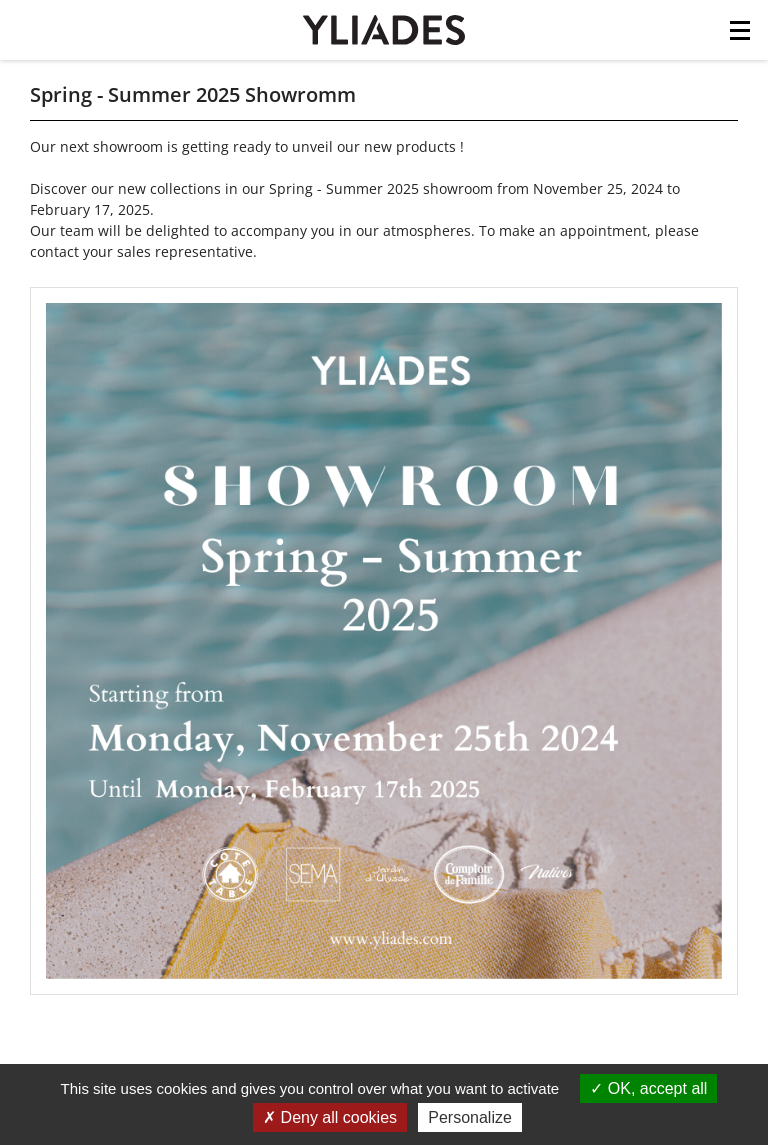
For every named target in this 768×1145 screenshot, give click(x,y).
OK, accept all (648, 1088)
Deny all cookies (330, 1117)
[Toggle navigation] (740, 36)
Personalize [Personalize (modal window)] (470, 1117)
